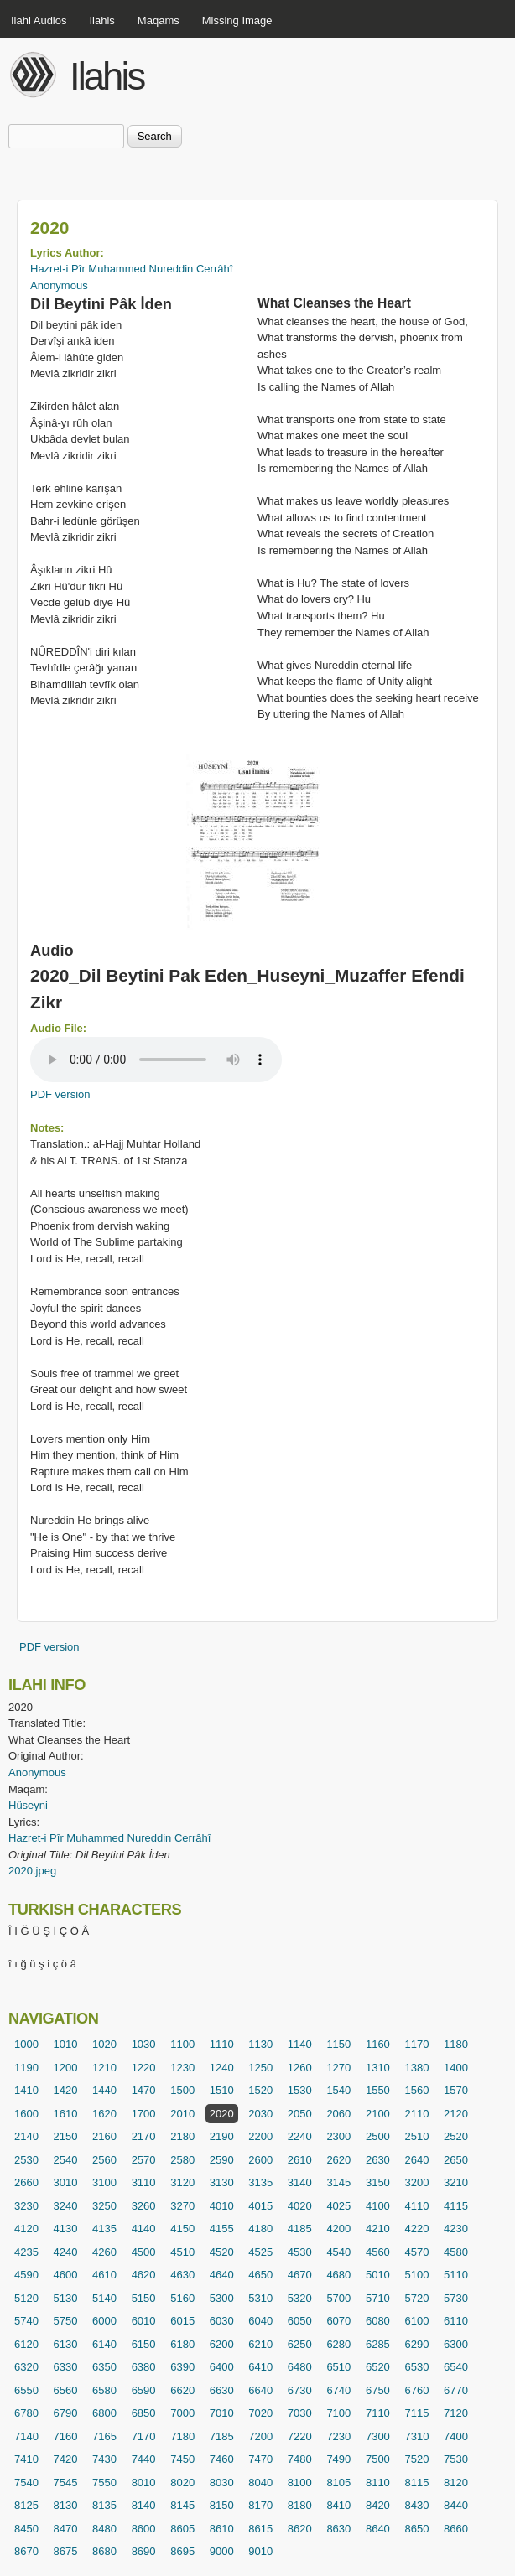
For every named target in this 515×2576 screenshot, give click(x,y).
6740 (338, 2390)
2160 (104, 2136)
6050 (300, 2320)
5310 (260, 2298)
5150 (144, 2298)
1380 (416, 2067)
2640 (416, 2160)
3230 (26, 2206)
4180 (260, 2228)
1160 (378, 2044)
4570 (416, 2252)
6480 (300, 2367)
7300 (378, 2436)
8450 (26, 2528)
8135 (104, 2505)
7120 (456, 2413)
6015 (182, 2320)
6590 (144, 2390)
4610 (104, 2274)
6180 (182, 2344)
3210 (456, 2182)
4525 (260, 2252)
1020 (104, 2044)
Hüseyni (28, 1805)
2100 (378, 2113)
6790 (66, 2413)
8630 (338, 2528)
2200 (260, 2136)
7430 (104, 2459)
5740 (26, 2320)
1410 (26, 2090)
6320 (26, 2367)
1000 (26, 2044)
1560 (416, 2090)
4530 (300, 2252)
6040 (260, 2320)
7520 (416, 2459)
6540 (456, 2367)
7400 (456, 2436)
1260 (300, 2067)
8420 (378, 2505)
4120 (26, 2228)
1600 (26, 2113)
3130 (222, 2182)
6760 (416, 2390)
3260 (144, 2206)
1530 (300, 2090)
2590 (222, 2160)
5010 (378, 2274)
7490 (338, 2459)
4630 (182, 2274)
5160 (182, 2298)
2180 (182, 2136)
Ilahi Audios (39, 20)
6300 (456, 2344)
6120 (26, 2344)
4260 (104, 2252)
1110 (222, 2044)
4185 (300, 2228)
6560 (66, 2390)
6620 (182, 2390)
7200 (260, 2436)
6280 (338, 2344)
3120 (182, 2182)
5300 (222, 2298)
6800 (104, 2413)
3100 (104, 2182)
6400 (222, 2367)
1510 (222, 2090)
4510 (182, 2252)
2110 (416, 2113)
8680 (104, 2551)
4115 (456, 2206)
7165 (104, 2436)
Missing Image (237, 20)
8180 (300, 2505)
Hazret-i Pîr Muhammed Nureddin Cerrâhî (131, 268)
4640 (222, 2274)
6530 (416, 2367)
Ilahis (102, 20)
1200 (66, 2067)
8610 (222, 2528)
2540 (66, 2160)
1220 (144, 2067)
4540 (338, 2252)
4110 (416, 2206)
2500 (378, 2136)
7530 (456, 2459)
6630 (222, 2390)
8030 (222, 2482)
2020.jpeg (32, 1870)
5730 (456, 2298)
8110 (378, 2482)
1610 (66, 2113)
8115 (416, 2482)
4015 (260, 2206)
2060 (338, 2113)
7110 (378, 2413)
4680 (338, 2274)
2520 (456, 2136)
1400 (456, 2067)
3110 (144, 2182)
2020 (222, 2113)
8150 (222, 2505)
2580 (182, 2160)
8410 (338, 2505)
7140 (26, 2436)
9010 (260, 2551)
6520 (378, 2367)
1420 (66, 2090)
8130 (66, 2505)
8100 (300, 2482)
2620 (338, 2160)
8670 (26, 2551)
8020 (182, 2482)
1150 (338, 2044)
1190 (26, 2067)
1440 (104, 2090)
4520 (222, 2252)
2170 (144, 2136)
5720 (416, 2298)
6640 (260, 2390)
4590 (26, 2274)
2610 (300, 2160)
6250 (300, 2344)
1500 (182, 2090)
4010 (222, 2206)
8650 (416, 2528)
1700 (144, 2113)
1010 (66, 2044)
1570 (456, 2090)
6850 (144, 2413)
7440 (144, 2459)
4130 (66, 2228)
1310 (378, 2067)
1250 (260, 2067)
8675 (66, 2551)
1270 (338, 2067)
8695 (182, 2551)
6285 (378, 2344)
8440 (456, 2505)
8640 (378, 2528)
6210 (260, 2344)
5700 (338, 2298)
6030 (222, 2320)
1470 (144, 2090)
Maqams (158, 20)
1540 (338, 2090)
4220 (416, 2228)
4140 (144, 2228)
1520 (260, 2090)
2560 (104, 2160)
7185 (222, 2436)
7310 (416, 2436)
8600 (144, 2528)
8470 (66, 2528)
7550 (104, 2482)
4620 (144, 2274)
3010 (66, 2182)
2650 (456, 2160)
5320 (300, 2298)
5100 (416, 2274)
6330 (66, 2367)
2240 (300, 2136)
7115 (416, 2413)
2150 (66, 2136)
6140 (104, 2344)
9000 (222, 2551)
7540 (26, 2482)
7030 (300, 2413)
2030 (260, 2113)
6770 (456, 2390)
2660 (26, 2182)
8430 (416, 2505)
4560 (378, 2252)
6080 (378, 2320)
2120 (456, 2113)
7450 (182, 2459)
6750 (378, 2390)
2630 (378, 2160)
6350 (104, 2367)
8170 (260, 2505)
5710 (378, 2298)
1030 (144, 2044)
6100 (416, 2320)
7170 (144, 2436)
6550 (26, 2390)
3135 (260, 2182)
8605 (182, 2528)
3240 (66, 2206)
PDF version (60, 1094)
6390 (182, 2367)
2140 (26, 2136)
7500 (378, 2459)
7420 (66, 2459)
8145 (182, 2505)
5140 (104, 2298)
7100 (338, 2413)
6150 (144, 2344)
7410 (26, 2459)
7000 (182, 2413)
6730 (300, 2390)
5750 (66, 2320)
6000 (104, 2320)
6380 (144, 2367)
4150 (182, 2228)
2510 (416, 2136)
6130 (66, 2344)
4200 (338, 2228)
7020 (260, 2413)
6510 (338, 2367)
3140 (300, 2182)
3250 (104, 2206)
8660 (456, 2528)
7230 (338, 2436)
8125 (26, 2505)
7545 (66, 2482)
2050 (300, 2113)
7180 (182, 2436)
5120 (26, 2298)
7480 (300, 2459)
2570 (144, 2160)
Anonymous (59, 285)
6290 (416, 2344)
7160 (66, 2436)
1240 (222, 2067)
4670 (300, 2274)
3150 (378, 2182)
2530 (26, 2160)
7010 (222, 2413)
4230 (456, 2228)
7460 (222, 2459)
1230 (182, 2067)
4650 (260, 2274)
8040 (260, 2482)
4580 (456, 2252)
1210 (104, 2067)
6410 (260, 2367)
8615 (260, 2528)
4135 (104, 2228)
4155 (222, 2228)
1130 (260, 2044)
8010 (144, 2482)
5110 (456, 2274)
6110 (456, 2320)
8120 (456, 2482)
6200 (222, 2344)
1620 (104, 2113)
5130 (66, 2298)
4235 (26, 2252)
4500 (144, 2252)
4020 (300, 2206)
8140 (144, 2505)
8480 (104, 2528)
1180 (456, 2044)
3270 (182, 2206)
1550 (378, 2090)
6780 (26, 2413)
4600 (66, 2274)
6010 (144, 2320)
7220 (300, 2436)
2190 (222, 2136)
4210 (378, 2228)
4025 (338, 2206)
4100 (378, 2206)
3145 (338, 2182)
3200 (416, 2182)
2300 (338, 2136)
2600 (260, 2160)
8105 (338, 2482)
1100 (182, 2044)
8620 (300, 2528)
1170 (416, 2044)
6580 (104, 2390)
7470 (260, 2459)
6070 (338, 2320)
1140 (300, 2044)
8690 (144, 2551)
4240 (66, 2252)
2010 (182, 2113)
